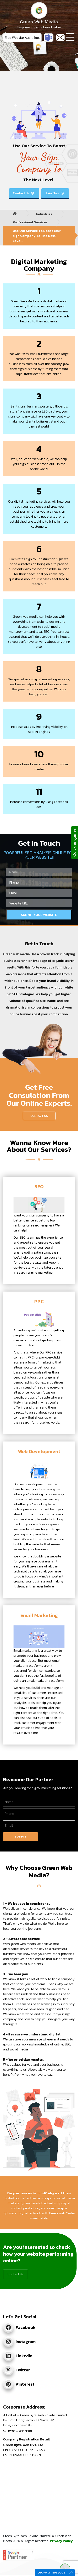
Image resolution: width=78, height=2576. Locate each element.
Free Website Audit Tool (22, 37)
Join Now (54, 193)
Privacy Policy (61, 2540)
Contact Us (24, 193)
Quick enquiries (74, 842)
